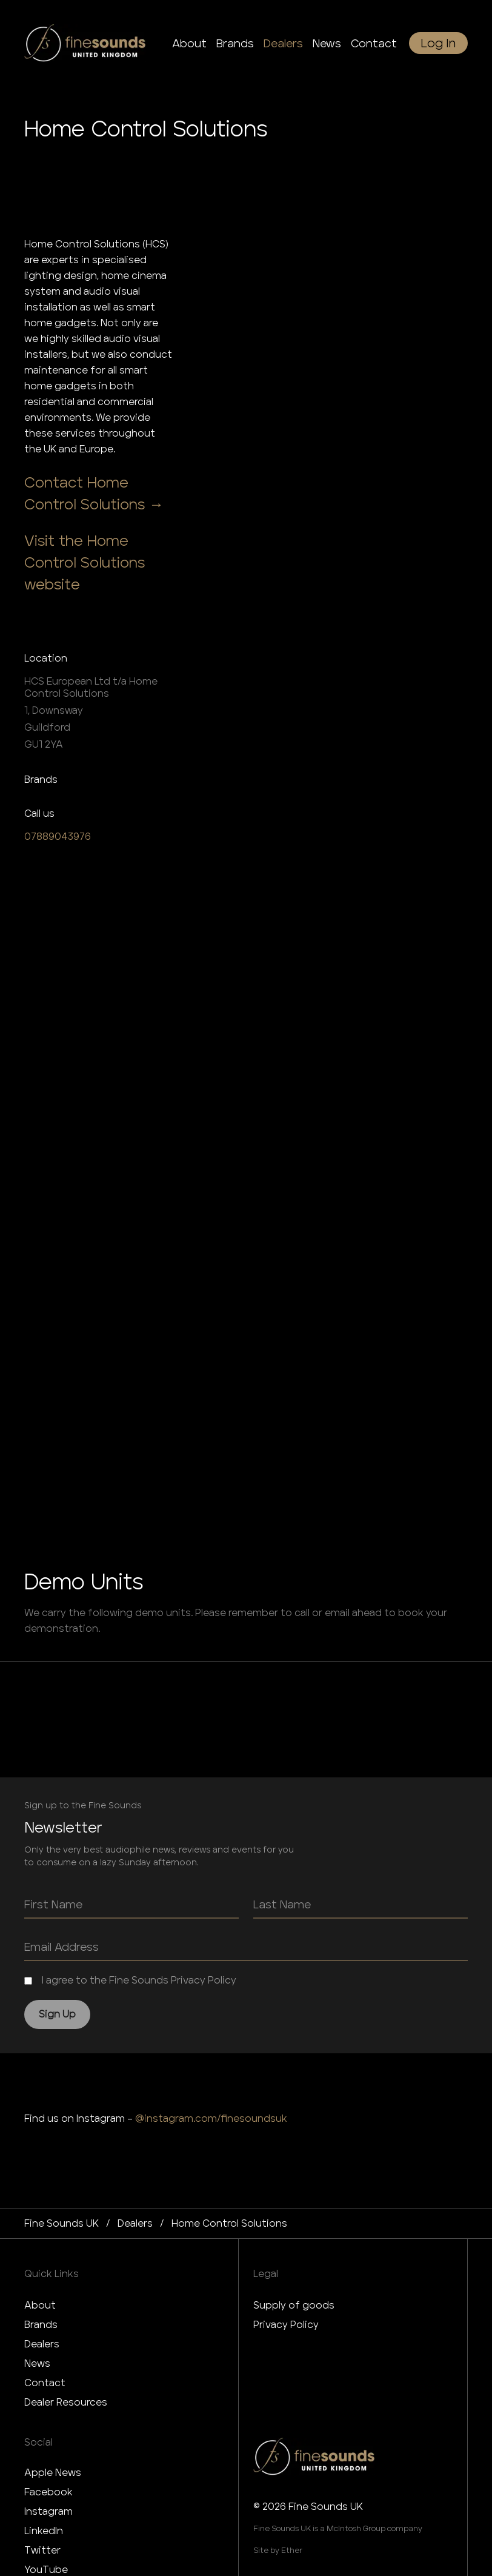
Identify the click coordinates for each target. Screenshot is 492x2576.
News (37, 2363)
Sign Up (57, 2014)
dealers (135, 2223)
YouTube (46, 2569)
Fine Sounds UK (61, 2223)
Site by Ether (277, 2550)
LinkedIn (43, 2531)
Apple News (52, 2472)
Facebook (48, 2492)
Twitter (42, 2550)
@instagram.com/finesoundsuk (211, 2118)
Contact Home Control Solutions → (94, 493)
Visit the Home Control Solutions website (84, 562)
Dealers (41, 2344)
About (40, 2305)
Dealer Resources (65, 2402)
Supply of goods (293, 2305)
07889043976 (57, 836)
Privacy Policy (286, 2324)
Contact (44, 2383)
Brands (41, 2324)
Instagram (48, 2511)
